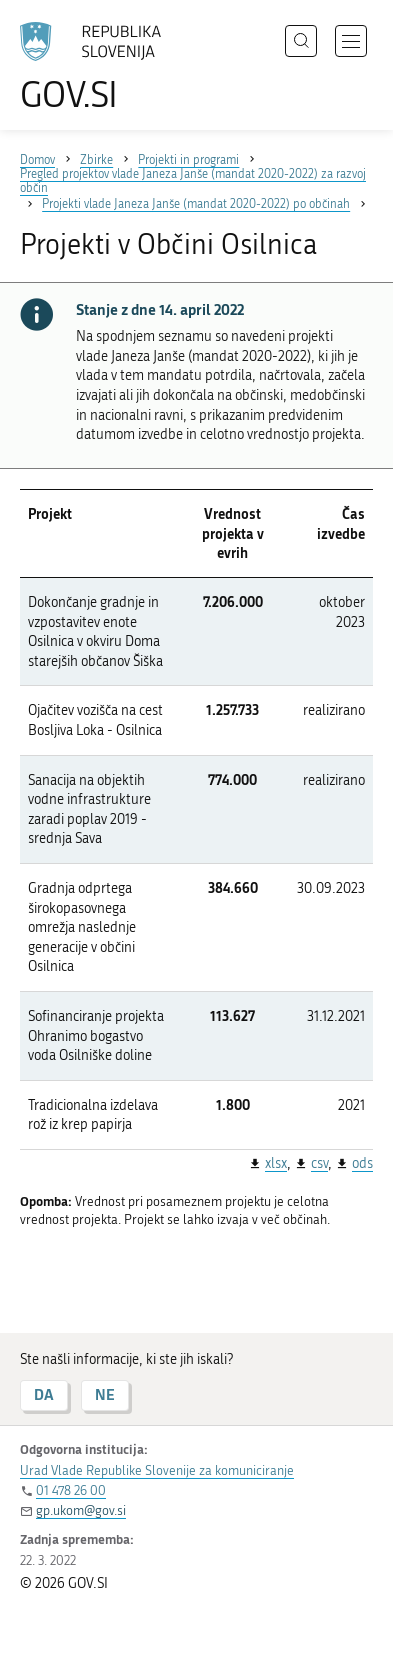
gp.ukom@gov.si (81, 1510)
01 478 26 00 (71, 1490)
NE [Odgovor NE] (105, 1394)
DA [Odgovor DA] (44, 1394)
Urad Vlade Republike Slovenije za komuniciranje (157, 1470)
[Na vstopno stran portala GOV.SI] (100, 67)
